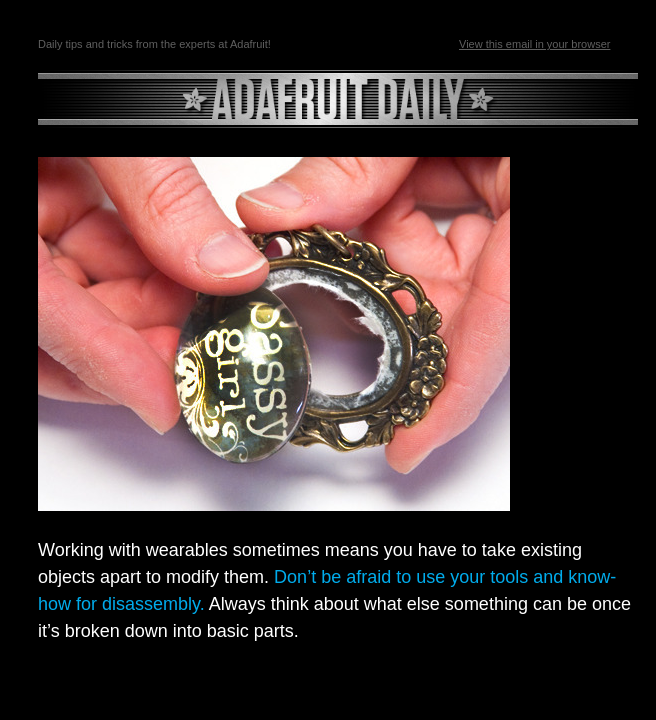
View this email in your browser (534, 44)
